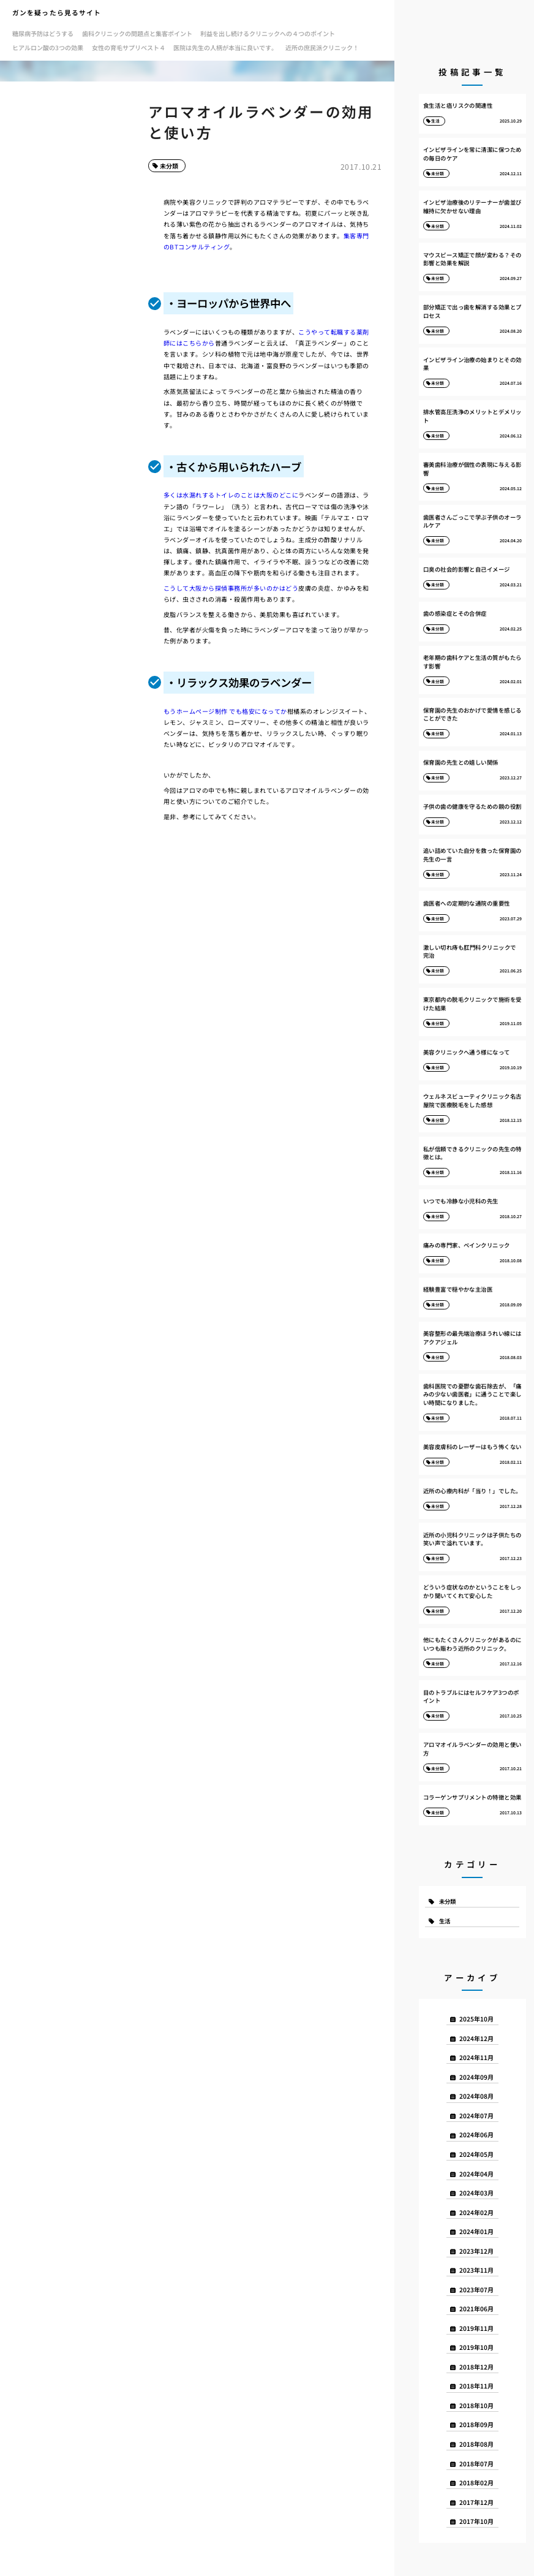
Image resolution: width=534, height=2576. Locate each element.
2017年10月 (476, 2521)
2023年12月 (476, 2251)
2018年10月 (476, 2405)
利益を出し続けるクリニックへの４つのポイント (267, 33)
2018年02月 (476, 2482)
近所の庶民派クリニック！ (322, 47)
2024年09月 (476, 2077)
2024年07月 (476, 2115)
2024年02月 (476, 2212)
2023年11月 (476, 2270)
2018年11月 (476, 2385)
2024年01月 (476, 2231)
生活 (444, 1921)
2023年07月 (476, 2289)
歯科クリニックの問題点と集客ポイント (137, 33)
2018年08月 (476, 2444)
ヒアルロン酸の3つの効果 (47, 47)
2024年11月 (476, 2057)
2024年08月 (476, 2096)
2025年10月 (476, 2018)
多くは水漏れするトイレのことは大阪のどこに (231, 494)
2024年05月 (476, 2154)
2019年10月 (476, 2347)
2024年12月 (476, 2038)
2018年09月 (476, 2424)
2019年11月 (476, 2328)
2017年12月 (476, 2502)
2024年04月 (476, 2173)
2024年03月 (476, 2192)
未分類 (169, 165)
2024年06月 (476, 2134)
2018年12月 (476, 2366)
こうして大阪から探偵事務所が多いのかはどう (231, 588)
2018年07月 (476, 2463)
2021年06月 (476, 2308)
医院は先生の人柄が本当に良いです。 (225, 47)
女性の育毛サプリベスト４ (128, 47)
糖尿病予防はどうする (42, 33)
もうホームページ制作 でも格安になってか (225, 711)
